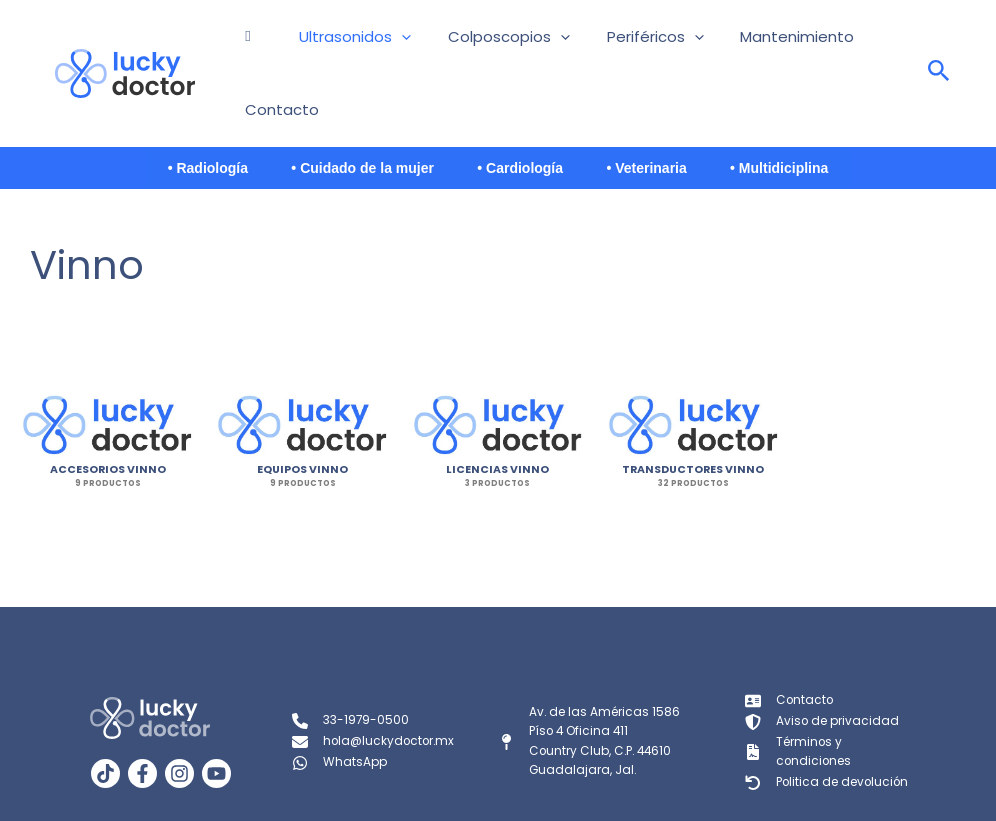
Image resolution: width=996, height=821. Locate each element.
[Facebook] (142, 717)
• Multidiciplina (812, 111)
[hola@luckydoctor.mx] (375, 686)
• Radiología (174, 111)
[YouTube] (216, 717)
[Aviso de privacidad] (822, 666)
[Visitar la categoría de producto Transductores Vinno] (693, 368)
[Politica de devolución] (828, 725)
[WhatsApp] (339, 706)
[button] (388, 45)
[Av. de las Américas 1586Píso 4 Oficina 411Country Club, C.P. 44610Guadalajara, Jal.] (589, 685)
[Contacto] (790, 646)
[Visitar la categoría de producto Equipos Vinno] (302, 368)
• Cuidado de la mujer (346, 111)
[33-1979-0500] (351, 666)
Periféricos (608, 45)
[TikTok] (105, 717)
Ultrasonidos (342, 45)
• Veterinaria (663, 111)
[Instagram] (179, 717)
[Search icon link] (939, 45)
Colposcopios (479, 45)
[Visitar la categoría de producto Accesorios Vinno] (107, 368)
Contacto (848, 44)
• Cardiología (520, 111)
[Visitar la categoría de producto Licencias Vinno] (497, 368)
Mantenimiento (734, 44)
